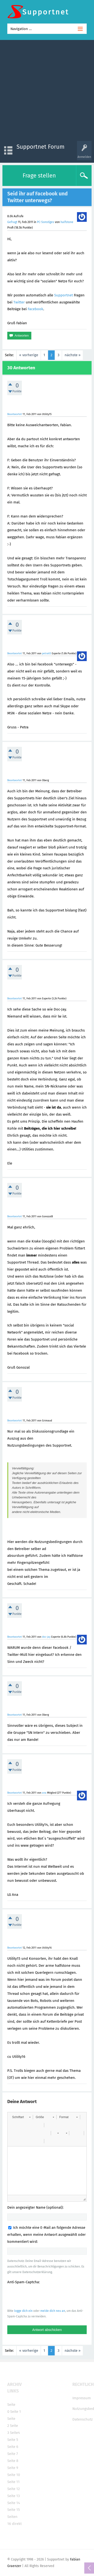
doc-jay (46, 1636)
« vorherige (28, 355)
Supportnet (63, 295)
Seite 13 (13, 2496)
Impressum (81, 2398)
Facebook (35, 309)
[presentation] (44, 2296)
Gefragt (12, 222)
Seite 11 (13, 2482)
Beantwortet (14, 414)
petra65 (46, 653)
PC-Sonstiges (45, 222)
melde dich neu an (52, 2311)
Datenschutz (82, 2419)
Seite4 (15, 2432)
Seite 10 (13, 2475)
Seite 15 (13, 2509)
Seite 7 (12, 2454)
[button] (21, 2117)
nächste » (72, 355)
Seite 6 (12, 2447)
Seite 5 (12, 2439)
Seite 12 (13, 2489)
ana (44, 1792)
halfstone (66, 222)
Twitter (19, 302)
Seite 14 (13, 2503)
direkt (17, 2524)
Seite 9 (12, 2468)
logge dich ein (23, 2311)
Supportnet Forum (41, 146)
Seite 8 (12, 2461)
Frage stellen (39, 175)
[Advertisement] (47, 92)
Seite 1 (15, 2411)
